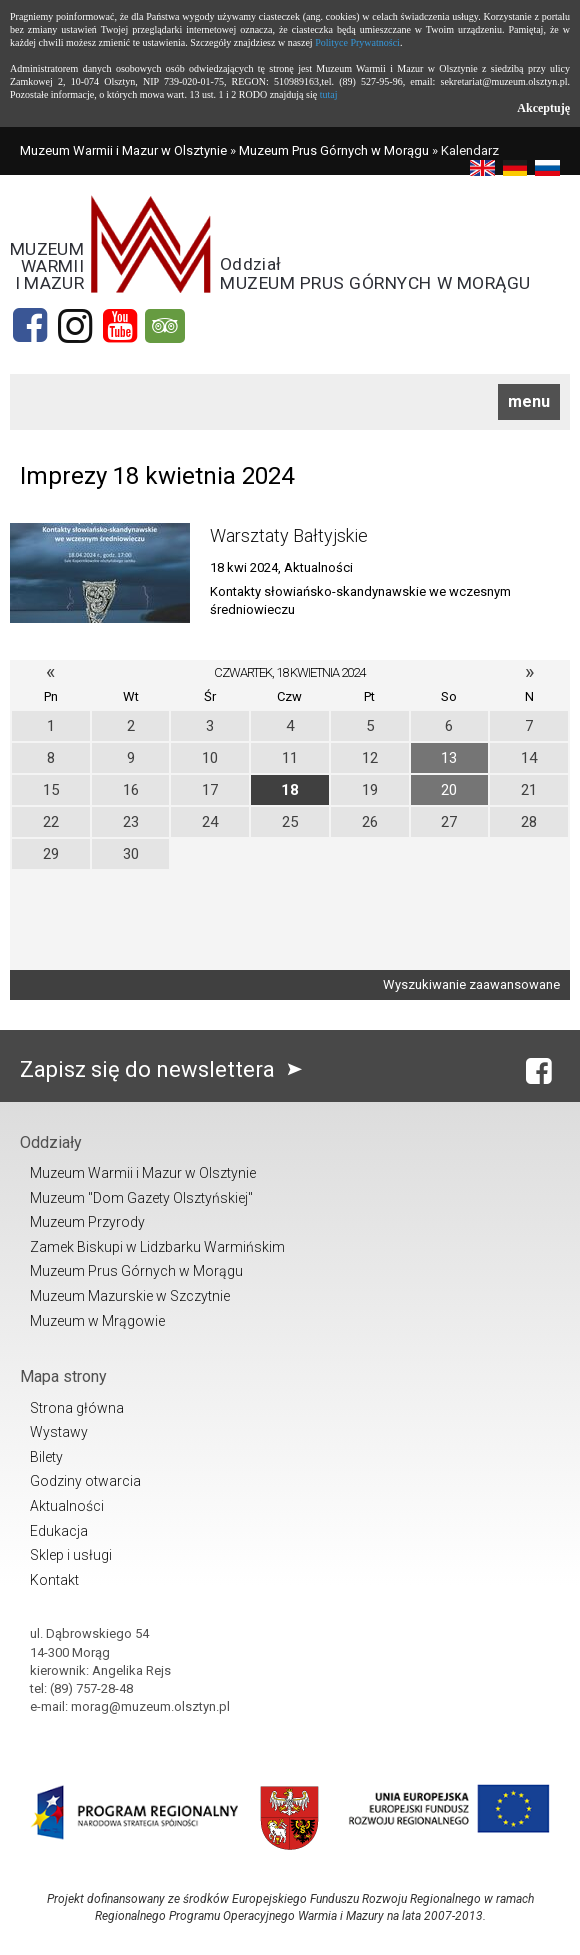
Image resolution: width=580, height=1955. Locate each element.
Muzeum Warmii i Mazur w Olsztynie (123, 150)
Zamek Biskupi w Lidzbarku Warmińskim (157, 1247)
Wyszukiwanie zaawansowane (471, 984)
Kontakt (54, 1580)
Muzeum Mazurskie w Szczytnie (130, 1296)
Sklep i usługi (71, 1555)
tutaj (329, 94)
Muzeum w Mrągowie (97, 1321)
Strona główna (77, 1408)
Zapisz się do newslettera (165, 1069)
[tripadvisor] (165, 326)
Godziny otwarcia (85, 1481)
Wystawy (59, 1432)
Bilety (46, 1457)
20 (449, 790)
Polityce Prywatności (357, 42)
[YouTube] (120, 326)
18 (290, 790)
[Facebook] (30, 326)
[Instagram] (75, 326)
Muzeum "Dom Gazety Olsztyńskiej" (141, 1198)
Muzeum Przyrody (87, 1222)
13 (449, 758)
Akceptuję (543, 108)
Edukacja (59, 1531)
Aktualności (67, 1506)
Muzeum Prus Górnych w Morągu (334, 150)
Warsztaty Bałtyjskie (289, 535)
